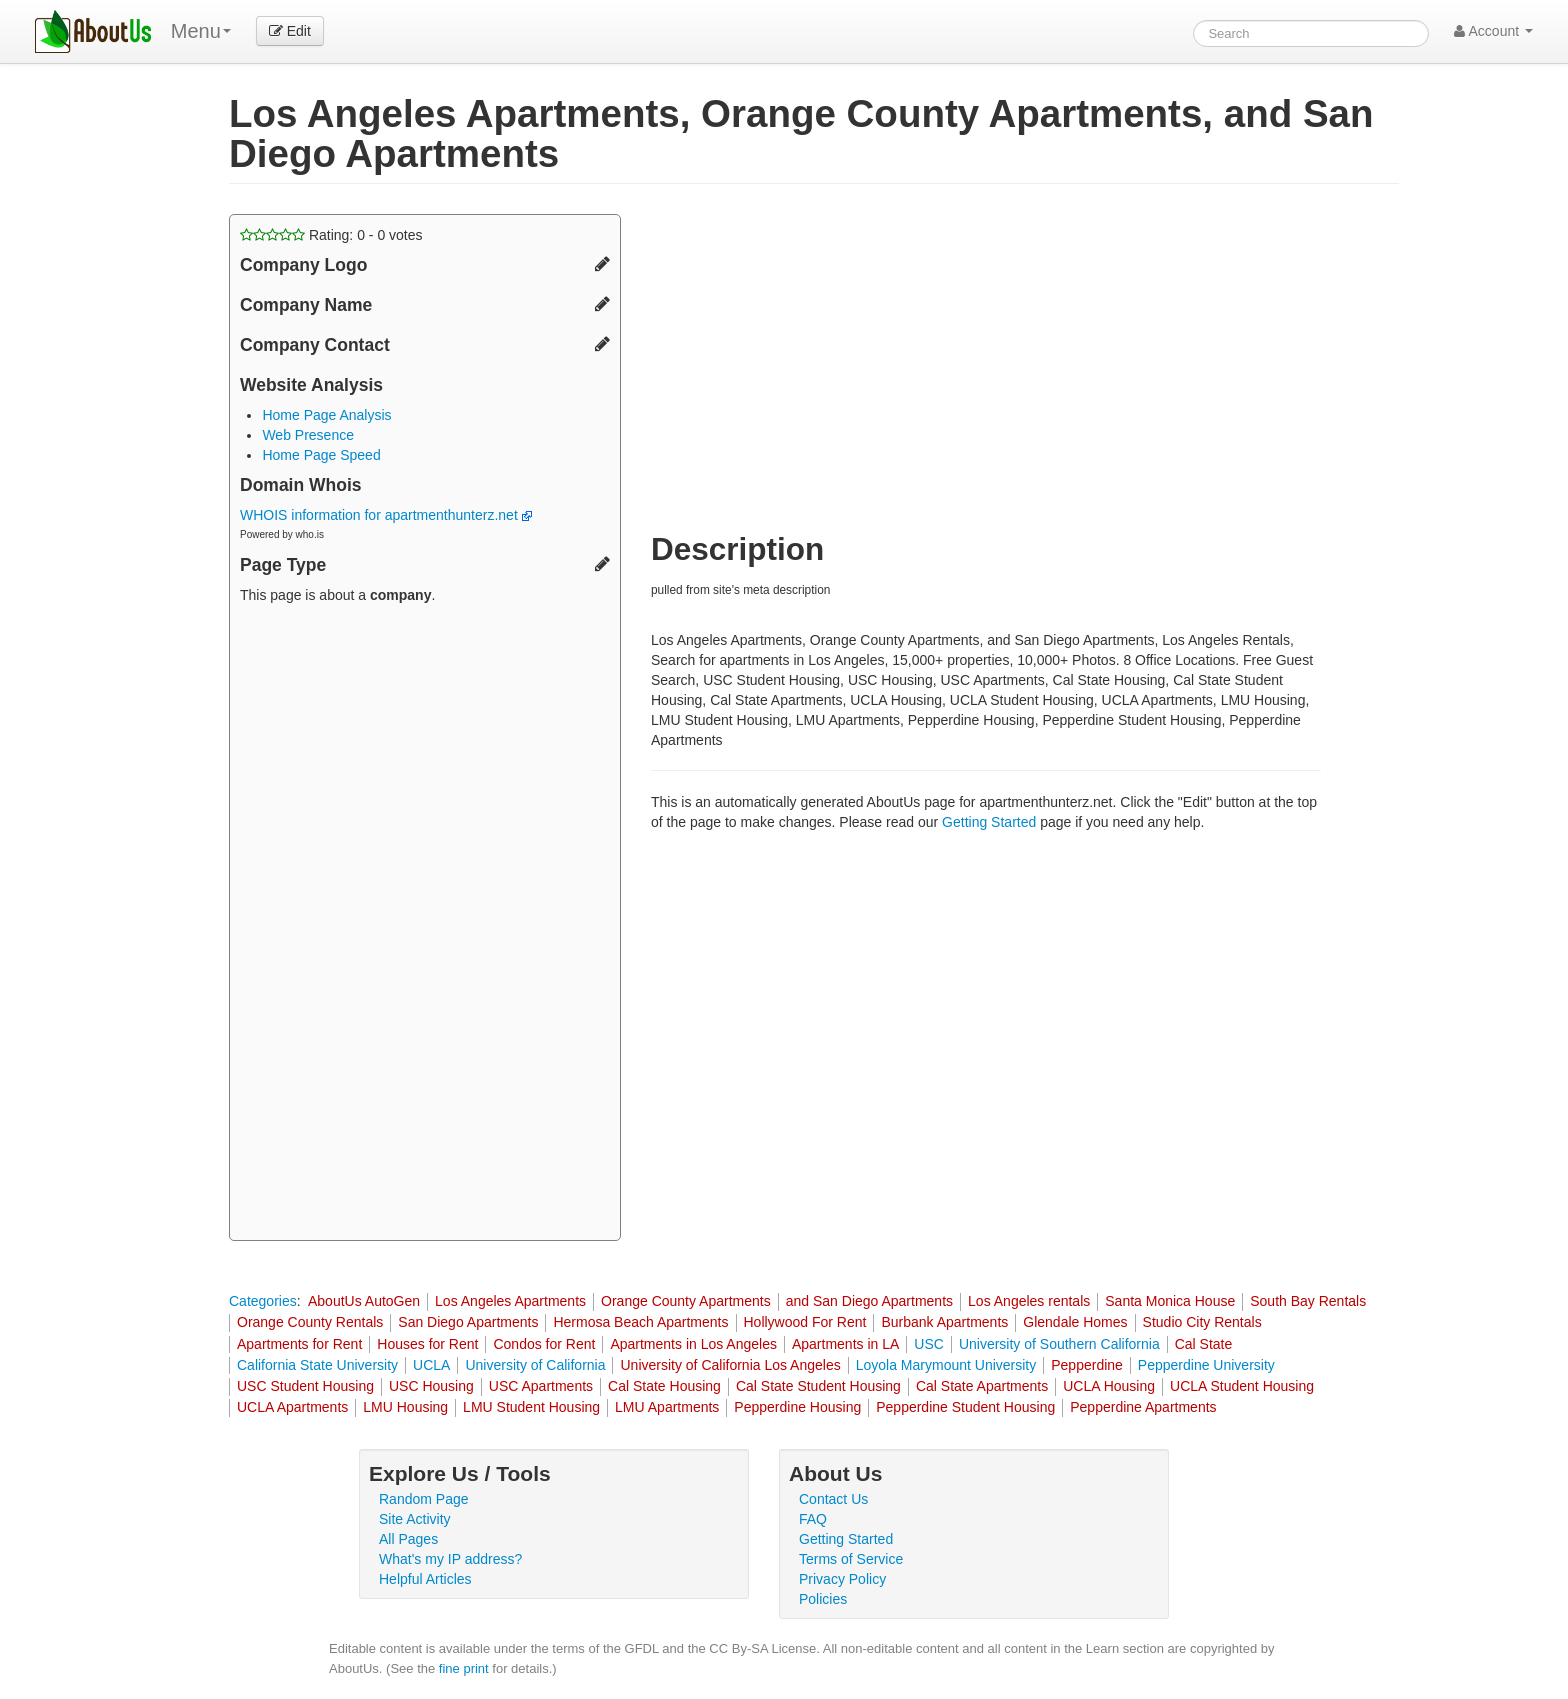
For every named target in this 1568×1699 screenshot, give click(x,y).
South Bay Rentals (1308, 1301)
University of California (535, 1365)
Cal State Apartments (982, 1386)
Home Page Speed (321, 455)
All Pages (408, 1539)
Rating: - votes (331, 235)
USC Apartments (541, 1386)
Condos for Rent (544, 1344)
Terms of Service (851, 1559)
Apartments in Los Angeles (693, 1344)
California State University (317, 1365)
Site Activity (415, 1519)
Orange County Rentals (310, 1322)
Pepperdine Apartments (1143, 1407)
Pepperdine (1087, 1365)
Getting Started (989, 822)
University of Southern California (1059, 1344)
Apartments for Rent (299, 1344)
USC (929, 1344)
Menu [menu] (201, 31)
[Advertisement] (425, 925)
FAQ (813, 1519)
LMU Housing (405, 1407)
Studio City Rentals (1202, 1322)
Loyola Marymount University (946, 1365)
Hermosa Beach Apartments (640, 1322)
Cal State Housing (664, 1386)
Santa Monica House (1170, 1301)
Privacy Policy (842, 1579)
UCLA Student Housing (1242, 1386)
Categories (263, 1301)
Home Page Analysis (326, 415)
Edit (290, 31)
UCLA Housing (1109, 1386)
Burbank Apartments (944, 1322)
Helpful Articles (425, 1579)
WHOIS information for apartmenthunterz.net (386, 515)
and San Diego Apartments (869, 1301)
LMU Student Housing (531, 1407)
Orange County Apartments (686, 1301)
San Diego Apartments (468, 1322)
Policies (823, 1599)
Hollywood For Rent (805, 1322)
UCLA (431, 1365)
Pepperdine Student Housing (965, 1407)
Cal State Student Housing (818, 1386)
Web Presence (308, 435)
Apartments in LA (845, 1344)
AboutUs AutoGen (364, 1301)
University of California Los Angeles (730, 1365)
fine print (464, 1668)
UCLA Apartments (292, 1407)
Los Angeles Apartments (510, 1301)
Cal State (1204, 1344)
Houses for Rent (427, 1344)
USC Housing (431, 1386)
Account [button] (1493, 31)
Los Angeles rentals (1029, 1301)
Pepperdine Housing (797, 1407)
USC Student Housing (305, 1386)
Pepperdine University (1206, 1365)
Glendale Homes (1075, 1322)
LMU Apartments (667, 1407)
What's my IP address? (450, 1559)
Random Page (424, 1499)
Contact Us (833, 1499)
